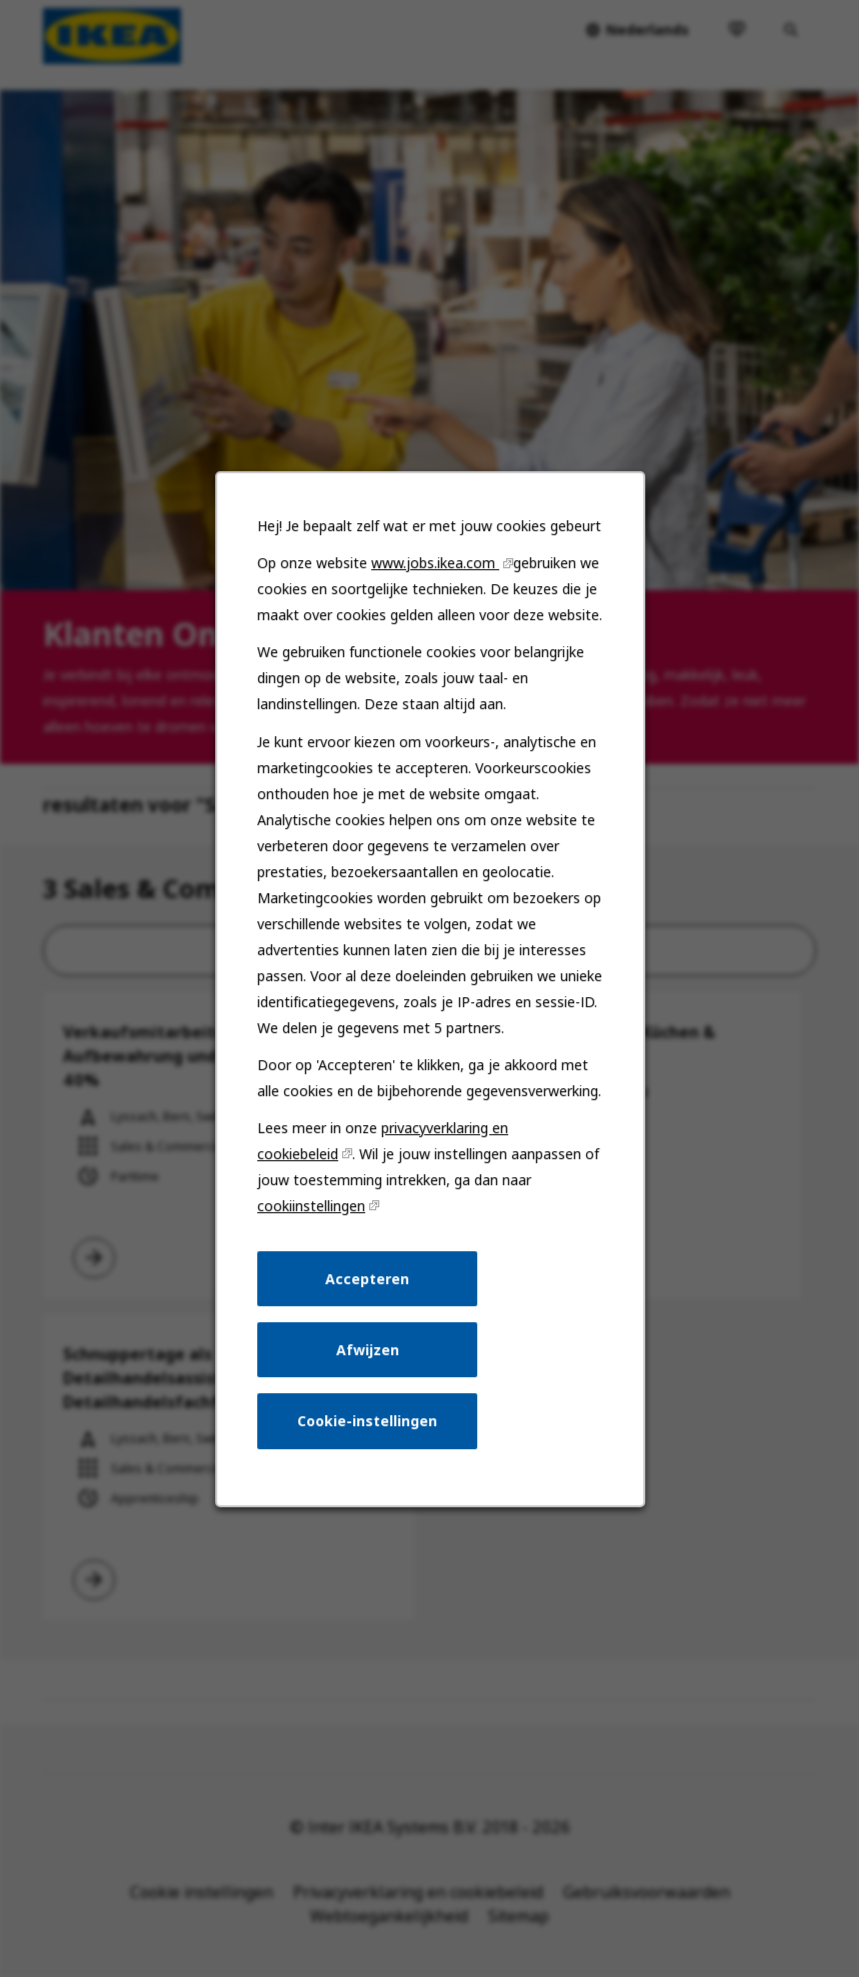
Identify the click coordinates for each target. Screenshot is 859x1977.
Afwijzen (366, 1348)
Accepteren (367, 1277)
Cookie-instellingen (367, 1420)
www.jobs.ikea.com (435, 562)
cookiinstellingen (311, 1205)
